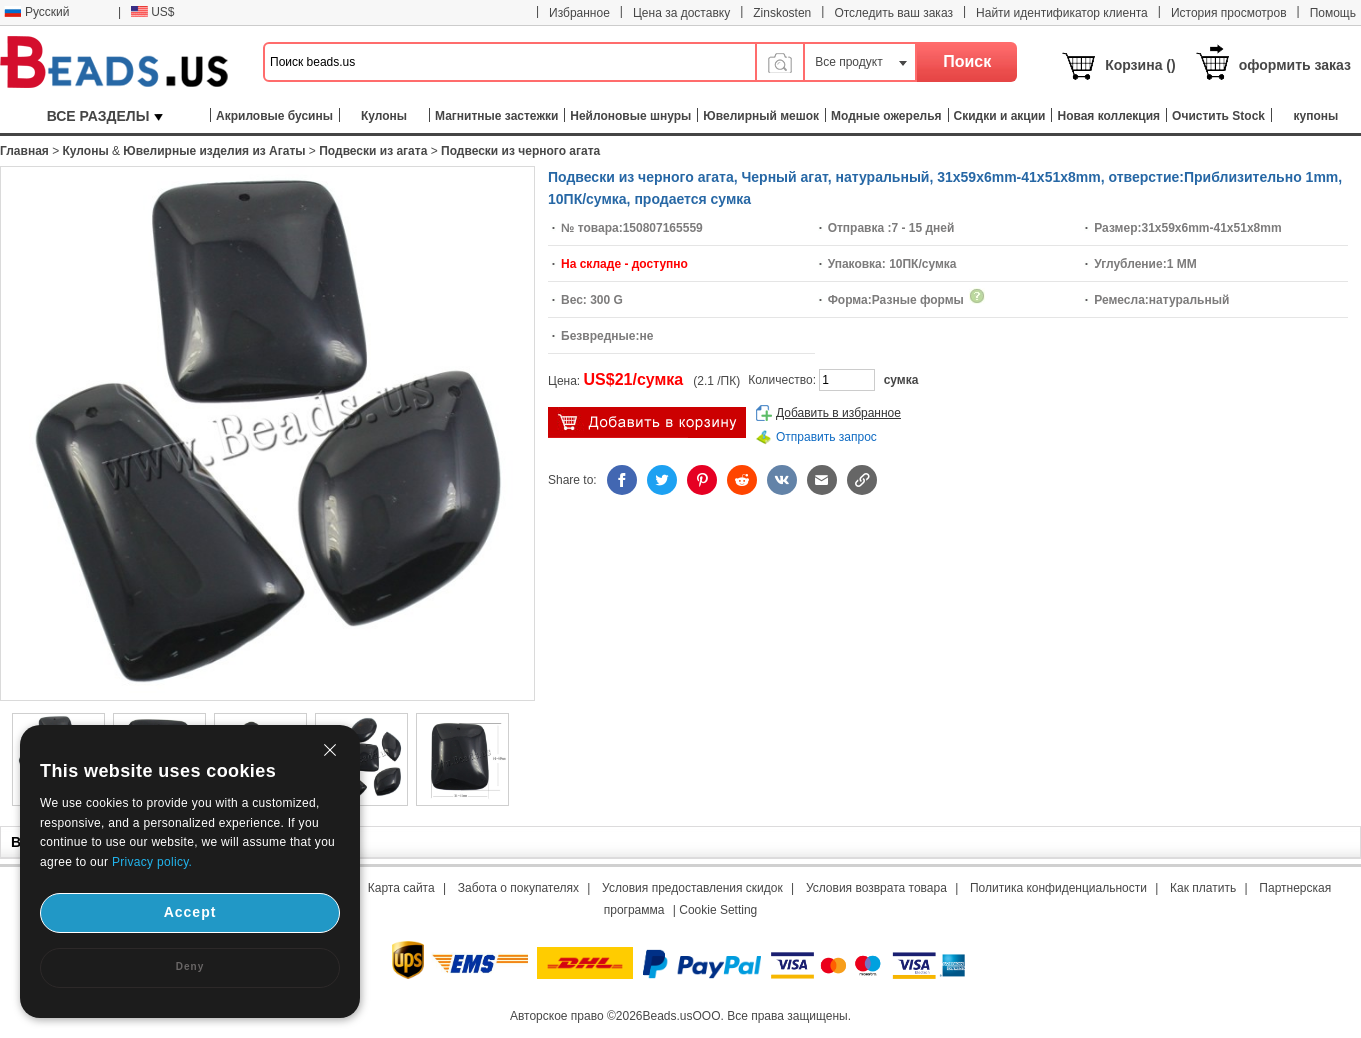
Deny (190, 966)
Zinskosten (782, 13)
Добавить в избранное (838, 413)
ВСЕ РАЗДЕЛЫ (105, 116)
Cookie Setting (718, 910)
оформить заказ (1295, 65)
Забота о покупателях (518, 888)
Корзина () (1140, 65)
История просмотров (1229, 13)
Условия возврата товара (876, 888)
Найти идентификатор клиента (1062, 13)
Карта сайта (401, 888)
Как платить (1203, 888)
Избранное (579, 13)
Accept (190, 912)
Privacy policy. (152, 862)
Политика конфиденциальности (1058, 888)
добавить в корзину (647, 422)
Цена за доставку (681, 13)
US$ (152, 12)
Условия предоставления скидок (692, 888)
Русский (37, 12)
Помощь (1333, 13)
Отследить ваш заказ (893, 13)
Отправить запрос (826, 437)
